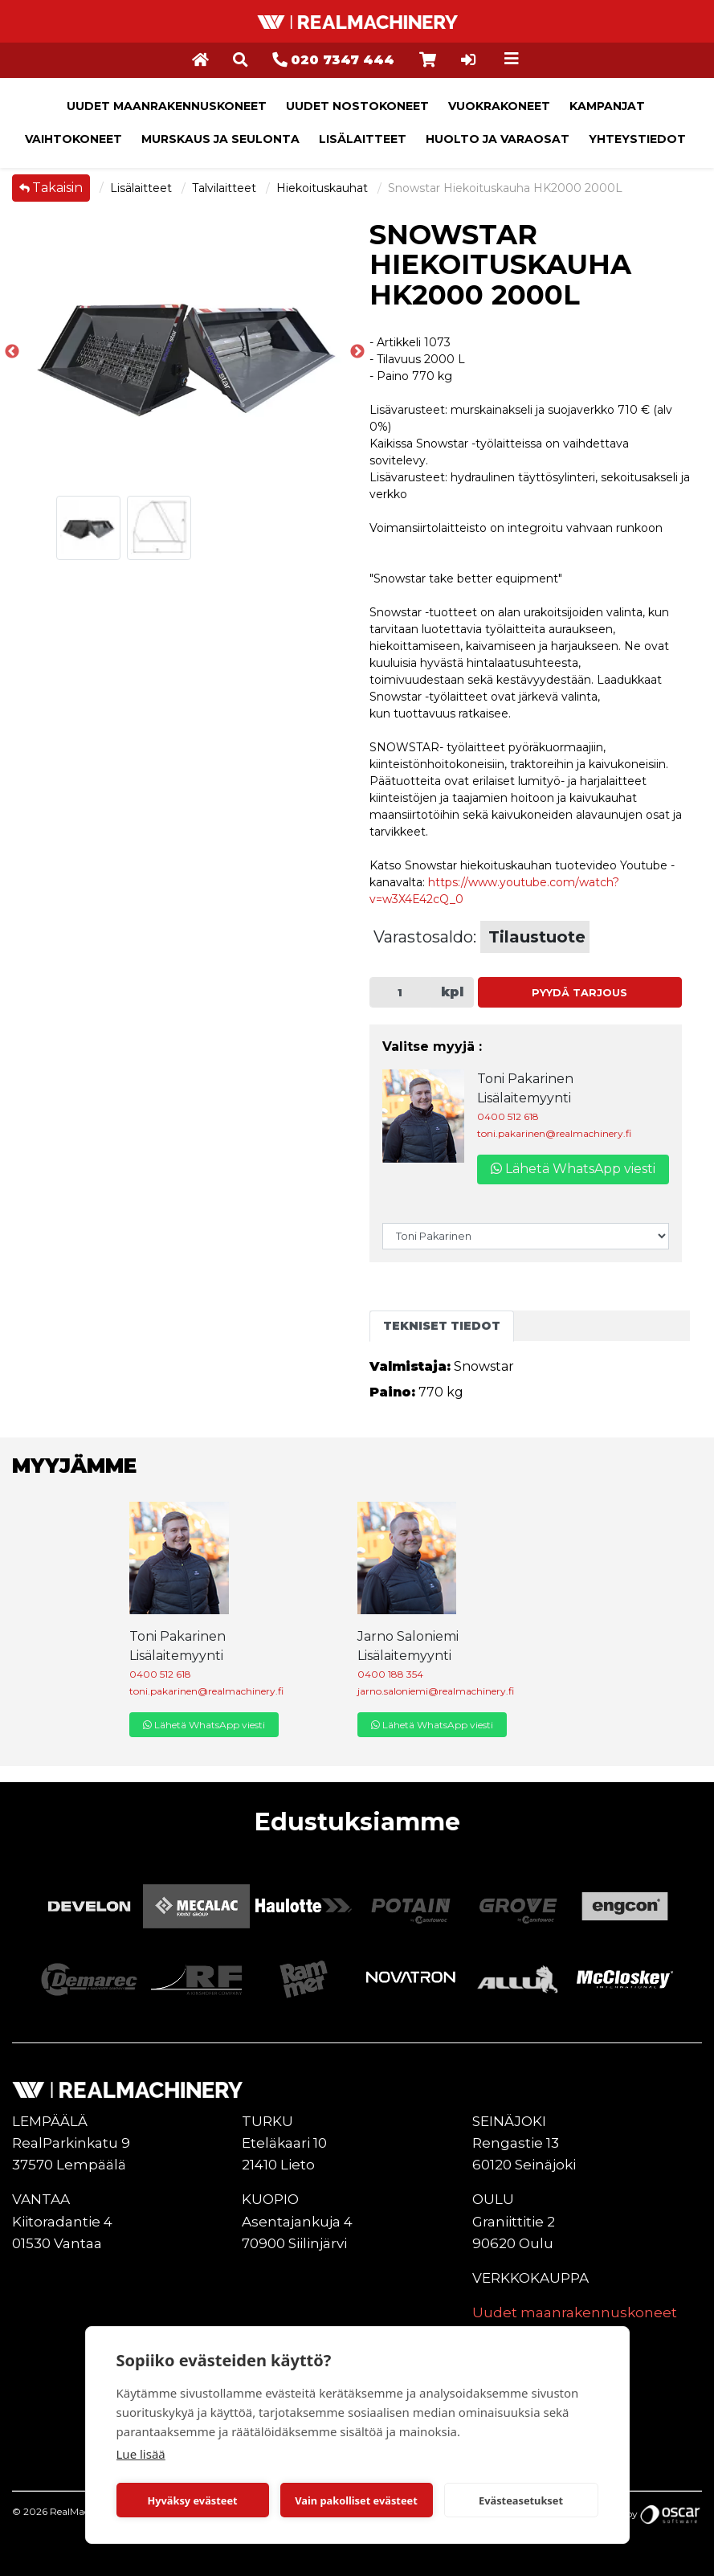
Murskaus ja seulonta (220, 139)
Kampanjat (607, 106)
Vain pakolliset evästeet (356, 2500)
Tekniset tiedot (441, 1326)
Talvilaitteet (225, 188)
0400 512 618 (508, 1116)
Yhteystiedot (637, 139)
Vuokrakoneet (499, 106)
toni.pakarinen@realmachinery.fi (554, 1133)
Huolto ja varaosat (497, 139)
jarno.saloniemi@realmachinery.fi (435, 1691)
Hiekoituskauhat (323, 188)
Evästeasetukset (521, 2500)
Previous (12, 352)
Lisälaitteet (362, 139)
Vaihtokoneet (73, 139)
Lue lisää (140, 2454)
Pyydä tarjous (579, 993)
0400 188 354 (390, 1674)
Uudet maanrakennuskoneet (167, 106)
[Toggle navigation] (511, 59)
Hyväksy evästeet (192, 2500)
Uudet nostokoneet (357, 106)
